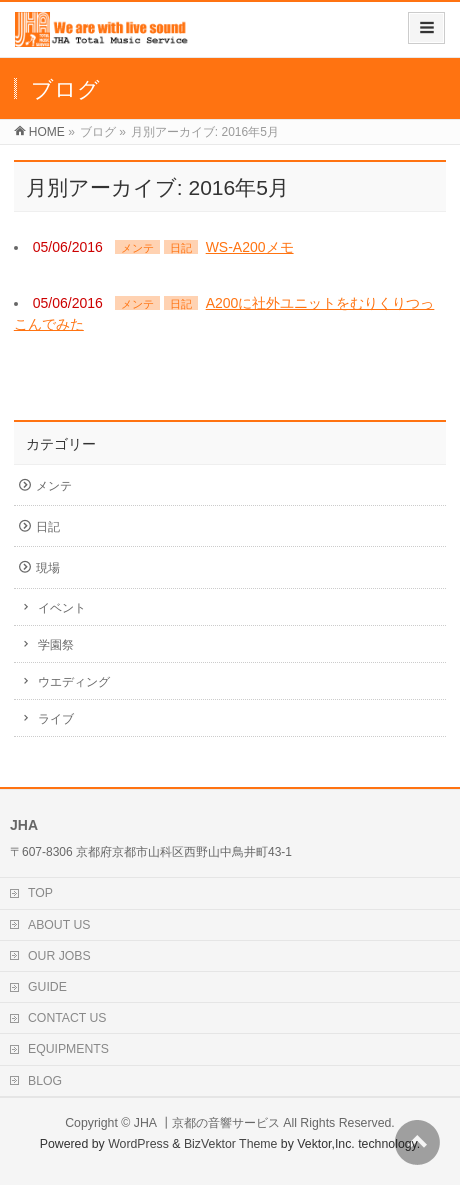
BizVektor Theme (231, 1144)
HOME (47, 132)
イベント (62, 608)
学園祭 (56, 645)
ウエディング (74, 682)
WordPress (138, 1144)
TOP (40, 893)
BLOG (45, 1081)
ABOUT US (59, 925)
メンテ (137, 248)
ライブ (56, 719)
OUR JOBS (59, 956)
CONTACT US (67, 1018)
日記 (181, 248)
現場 (48, 568)
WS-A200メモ (250, 247)
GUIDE (47, 987)
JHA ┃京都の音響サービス (207, 1123)
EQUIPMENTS (68, 1049)
